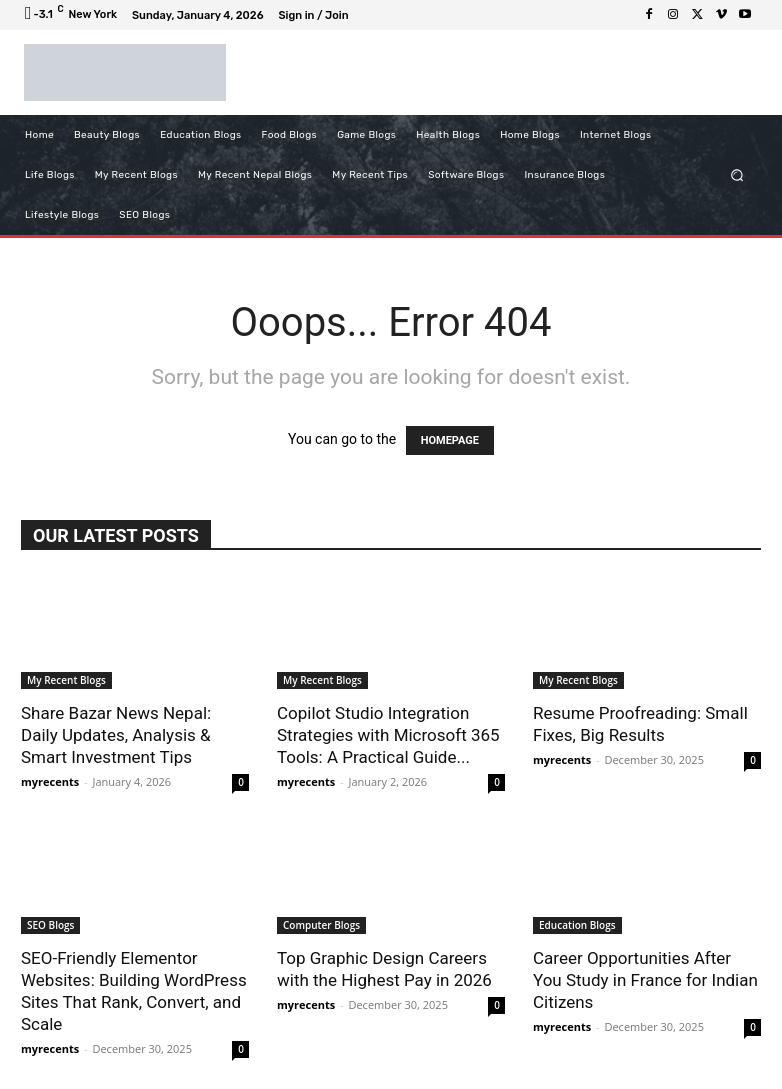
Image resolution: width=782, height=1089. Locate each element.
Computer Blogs (321, 925)
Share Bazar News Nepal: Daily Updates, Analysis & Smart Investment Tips (116, 735)
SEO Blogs (50, 925)
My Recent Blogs (66, 680)
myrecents (50, 781)
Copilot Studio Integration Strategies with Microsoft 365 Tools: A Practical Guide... (388, 735)
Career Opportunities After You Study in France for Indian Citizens (645, 980)
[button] (737, 174)
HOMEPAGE (450, 440)
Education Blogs (577, 925)
